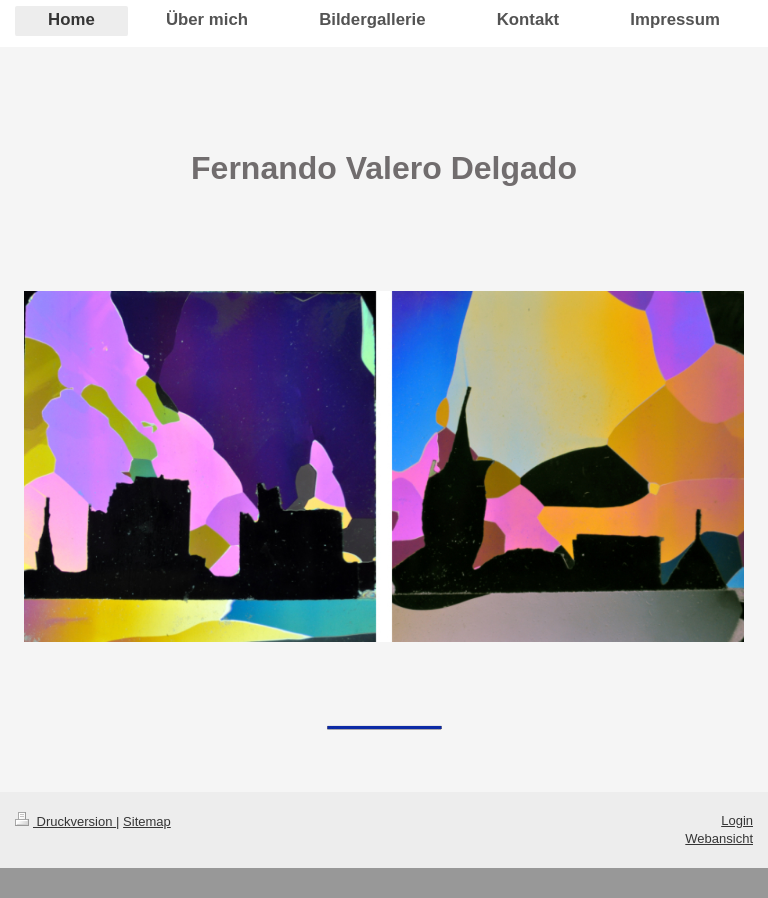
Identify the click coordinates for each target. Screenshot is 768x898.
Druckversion (65, 821)
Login (737, 820)
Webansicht (719, 838)
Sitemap (147, 821)
